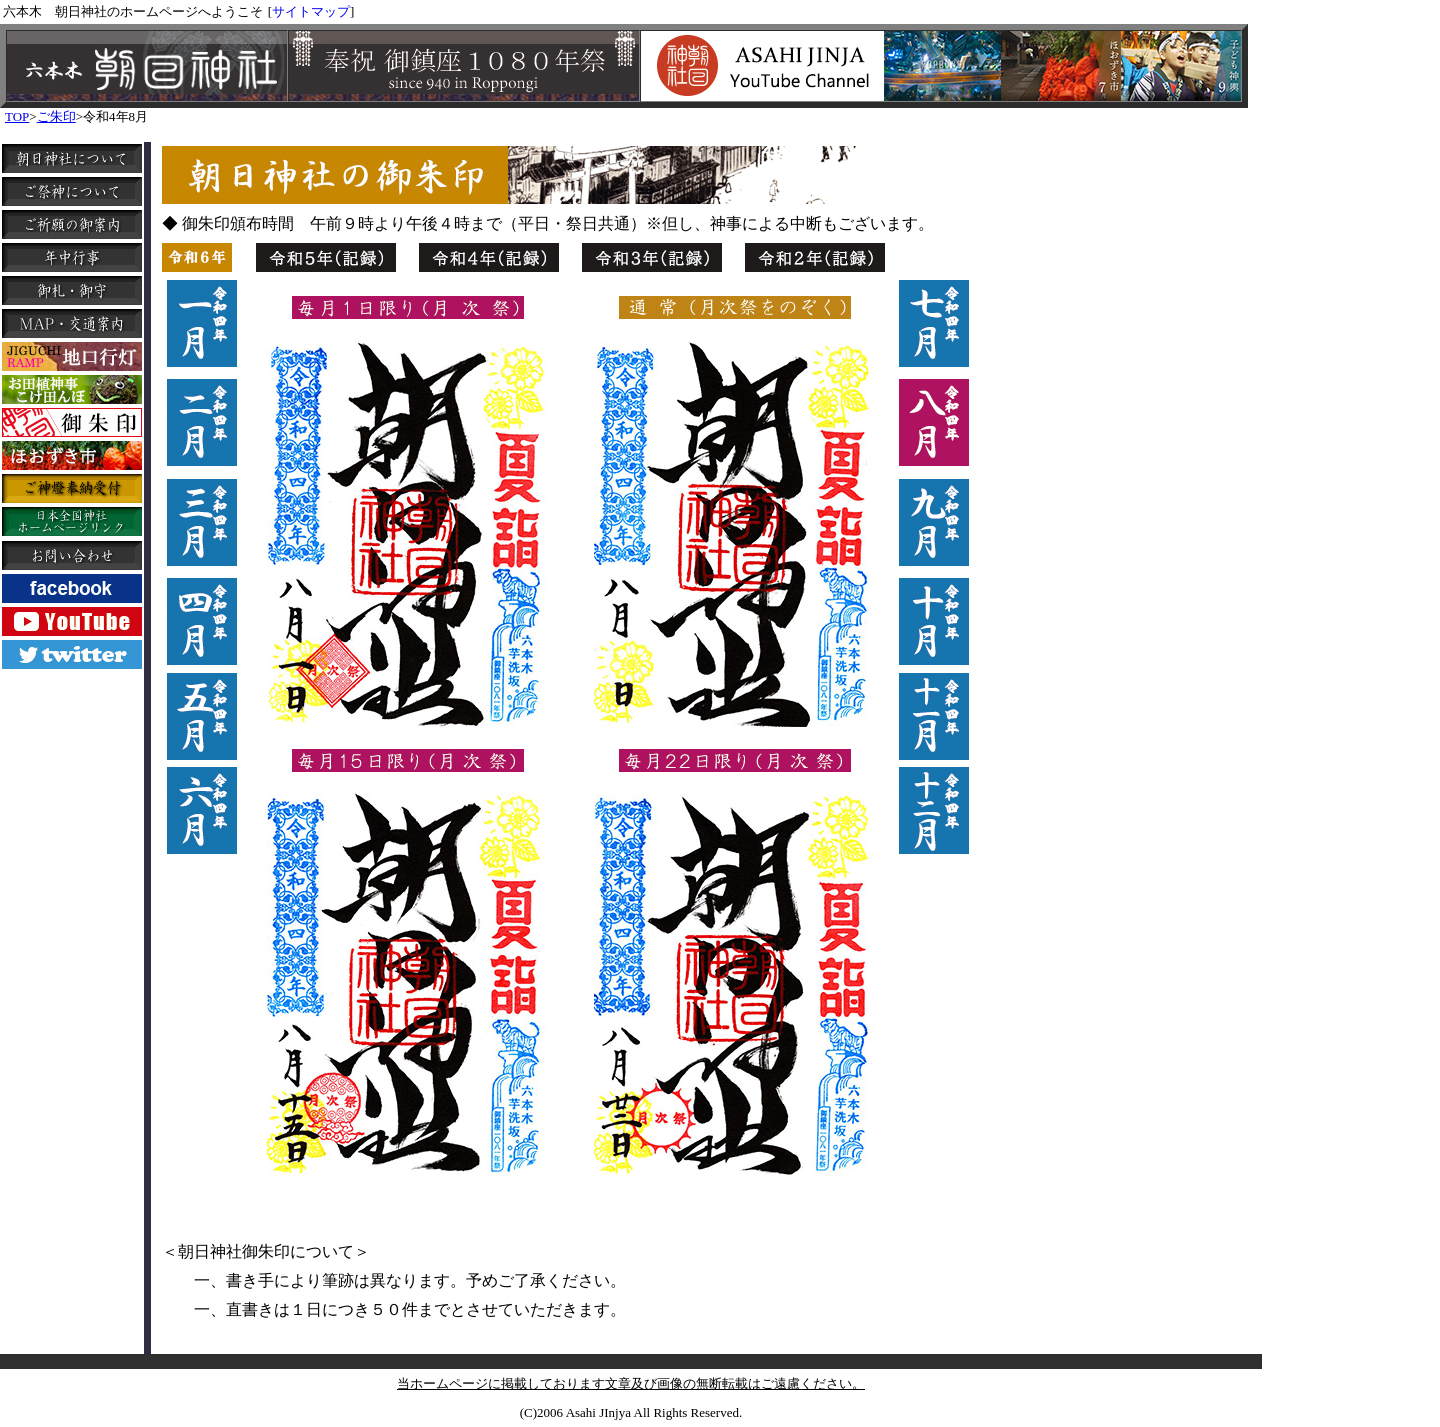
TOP (17, 116)
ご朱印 (56, 116)
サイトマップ (311, 11)
